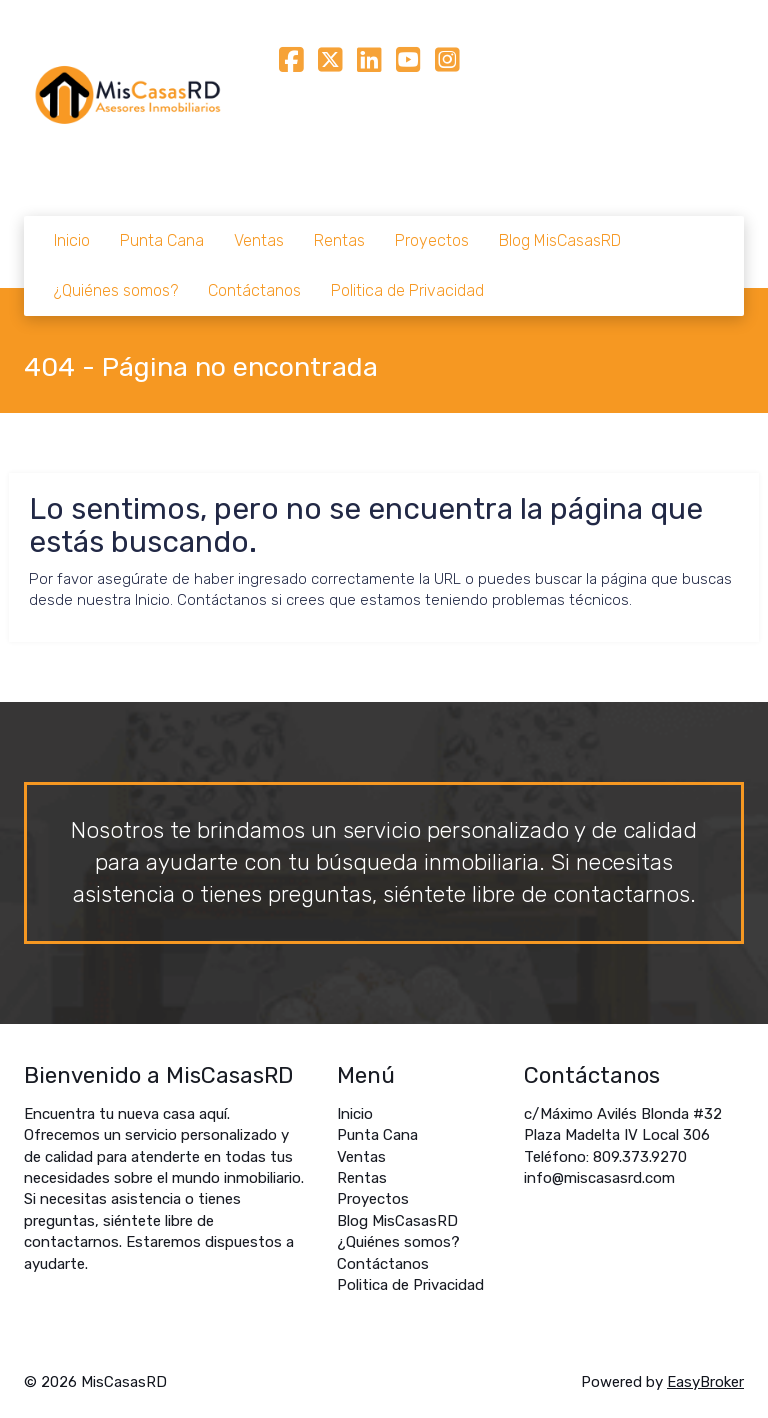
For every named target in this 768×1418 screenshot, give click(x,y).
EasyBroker (705, 1382)
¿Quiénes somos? (116, 290)
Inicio (72, 240)
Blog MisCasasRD (560, 240)
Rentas (339, 240)
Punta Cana (162, 240)
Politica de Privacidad (407, 290)
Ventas (259, 240)
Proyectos (432, 240)
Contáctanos (254, 290)
